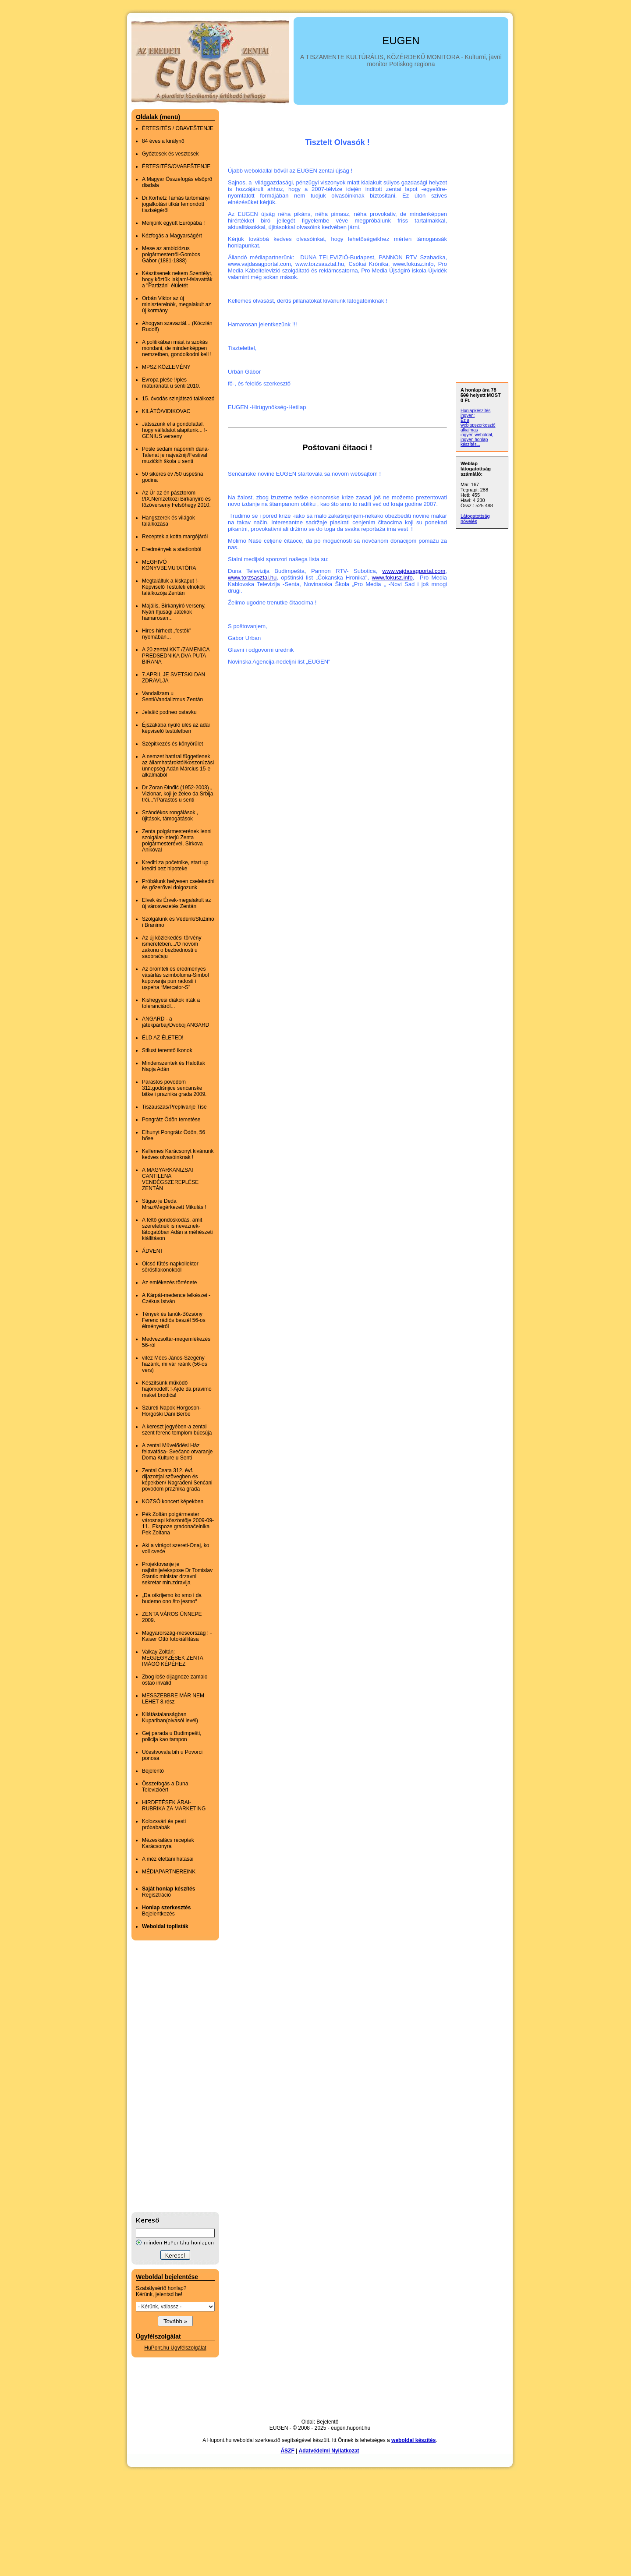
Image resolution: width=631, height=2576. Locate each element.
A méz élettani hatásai (167, 1859)
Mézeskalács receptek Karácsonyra (168, 1843)
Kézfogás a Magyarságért (172, 236)
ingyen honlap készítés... (474, 442)
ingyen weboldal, (477, 434)
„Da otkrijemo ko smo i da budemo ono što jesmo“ (172, 1598)
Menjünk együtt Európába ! (173, 223)
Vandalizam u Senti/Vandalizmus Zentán (172, 696)
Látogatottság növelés (475, 518)
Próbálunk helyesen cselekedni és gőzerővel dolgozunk (178, 884)
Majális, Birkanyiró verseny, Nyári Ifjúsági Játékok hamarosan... (174, 612)
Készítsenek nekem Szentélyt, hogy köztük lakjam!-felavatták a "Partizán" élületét (177, 279)
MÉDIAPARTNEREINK (168, 1872)
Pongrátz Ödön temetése (171, 1120)
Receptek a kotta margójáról (175, 537)
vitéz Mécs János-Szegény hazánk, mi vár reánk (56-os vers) (174, 1364)
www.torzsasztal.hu (252, 577)
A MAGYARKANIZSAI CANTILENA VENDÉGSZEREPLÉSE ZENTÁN (170, 1179)
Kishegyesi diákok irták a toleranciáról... (171, 1003)
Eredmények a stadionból (171, 549)
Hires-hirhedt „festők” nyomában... (166, 634)
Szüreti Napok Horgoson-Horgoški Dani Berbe (171, 1411)
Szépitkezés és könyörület (172, 744)
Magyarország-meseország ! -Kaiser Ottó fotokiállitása (177, 1636)
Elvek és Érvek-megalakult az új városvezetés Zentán (176, 903)
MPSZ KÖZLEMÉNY (166, 367)
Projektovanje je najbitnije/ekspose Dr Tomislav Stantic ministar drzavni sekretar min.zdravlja (177, 1573)
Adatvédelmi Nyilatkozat (329, 2451)
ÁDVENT (152, 1251)
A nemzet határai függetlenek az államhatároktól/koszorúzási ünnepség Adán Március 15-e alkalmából (178, 765)
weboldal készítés (413, 2440)
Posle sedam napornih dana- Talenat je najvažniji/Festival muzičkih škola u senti (175, 455)
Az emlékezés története (169, 1282)
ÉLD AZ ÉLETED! (163, 1038)
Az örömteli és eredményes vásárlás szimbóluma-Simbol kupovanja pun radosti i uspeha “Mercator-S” (175, 978)
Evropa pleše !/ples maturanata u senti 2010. (171, 383)
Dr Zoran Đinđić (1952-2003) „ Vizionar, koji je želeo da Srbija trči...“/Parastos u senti (177, 793)
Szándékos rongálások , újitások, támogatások (170, 815)
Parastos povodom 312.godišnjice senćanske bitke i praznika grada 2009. (174, 1088)
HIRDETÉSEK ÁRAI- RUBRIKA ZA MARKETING (174, 1805)
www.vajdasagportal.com (414, 571)
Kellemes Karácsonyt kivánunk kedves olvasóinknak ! (177, 1154)
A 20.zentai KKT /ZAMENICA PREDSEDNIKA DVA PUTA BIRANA (175, 656)
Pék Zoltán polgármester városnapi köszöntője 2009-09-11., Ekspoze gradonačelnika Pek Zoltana (178, 1523)
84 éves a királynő (163, 141)
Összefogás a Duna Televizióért (165, 1787)
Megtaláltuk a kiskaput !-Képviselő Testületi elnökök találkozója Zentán (173, 587)
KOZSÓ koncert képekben (172, 1501)
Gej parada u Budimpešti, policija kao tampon (171, 1736)
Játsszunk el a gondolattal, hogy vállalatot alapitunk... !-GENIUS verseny (174, 430)
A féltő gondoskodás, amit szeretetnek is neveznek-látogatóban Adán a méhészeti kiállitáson (177, 1229)
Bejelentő (153, 1771)
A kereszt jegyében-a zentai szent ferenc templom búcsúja (177, 1430)
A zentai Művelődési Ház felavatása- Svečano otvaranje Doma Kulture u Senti (177, 1451)
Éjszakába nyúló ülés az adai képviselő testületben (176, 728)
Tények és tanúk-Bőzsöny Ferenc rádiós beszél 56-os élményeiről (174, 1320)
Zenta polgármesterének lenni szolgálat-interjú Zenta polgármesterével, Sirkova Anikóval (177, 840)
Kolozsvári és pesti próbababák (164, 1824)
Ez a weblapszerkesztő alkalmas (478, 425)
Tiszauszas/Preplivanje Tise (174, 1107)
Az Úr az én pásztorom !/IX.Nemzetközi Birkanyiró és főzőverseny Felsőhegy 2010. (176, 499)
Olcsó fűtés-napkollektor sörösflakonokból (170, 1267)
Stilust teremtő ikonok (167, 1050)
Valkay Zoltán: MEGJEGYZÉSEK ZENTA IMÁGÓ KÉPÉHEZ (172, 1658)
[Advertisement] (166, 2076)
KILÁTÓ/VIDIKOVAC (166, 411)
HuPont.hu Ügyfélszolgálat (175, 2348)
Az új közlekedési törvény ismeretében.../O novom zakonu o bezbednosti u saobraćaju (171, 947)
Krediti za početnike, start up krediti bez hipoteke (175, 865)
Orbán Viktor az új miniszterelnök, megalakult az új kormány (176, 304)
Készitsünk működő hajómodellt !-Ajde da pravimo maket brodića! (177, 1389)
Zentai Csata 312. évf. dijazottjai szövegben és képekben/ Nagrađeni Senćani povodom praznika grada (177, 1479)
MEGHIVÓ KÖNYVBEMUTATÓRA (169, 565)
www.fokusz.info (392, 577)
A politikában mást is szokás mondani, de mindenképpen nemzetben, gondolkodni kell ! (177, 348)
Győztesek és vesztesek (170, 154)
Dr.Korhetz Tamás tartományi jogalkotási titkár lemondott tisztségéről (176, 204)
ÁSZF (287, 2451)
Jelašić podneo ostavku (169, 712)
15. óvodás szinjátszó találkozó (178, 399)
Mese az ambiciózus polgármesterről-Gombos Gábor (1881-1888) (171, 254)
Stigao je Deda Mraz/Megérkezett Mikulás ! (174, 1204)
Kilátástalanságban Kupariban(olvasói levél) (170, 1717)
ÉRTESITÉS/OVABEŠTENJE (176, 166)
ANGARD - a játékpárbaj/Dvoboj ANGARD (175, 1022)
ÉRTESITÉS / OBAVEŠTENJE (177, 128)
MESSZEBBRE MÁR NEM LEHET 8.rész (173, 1699)
